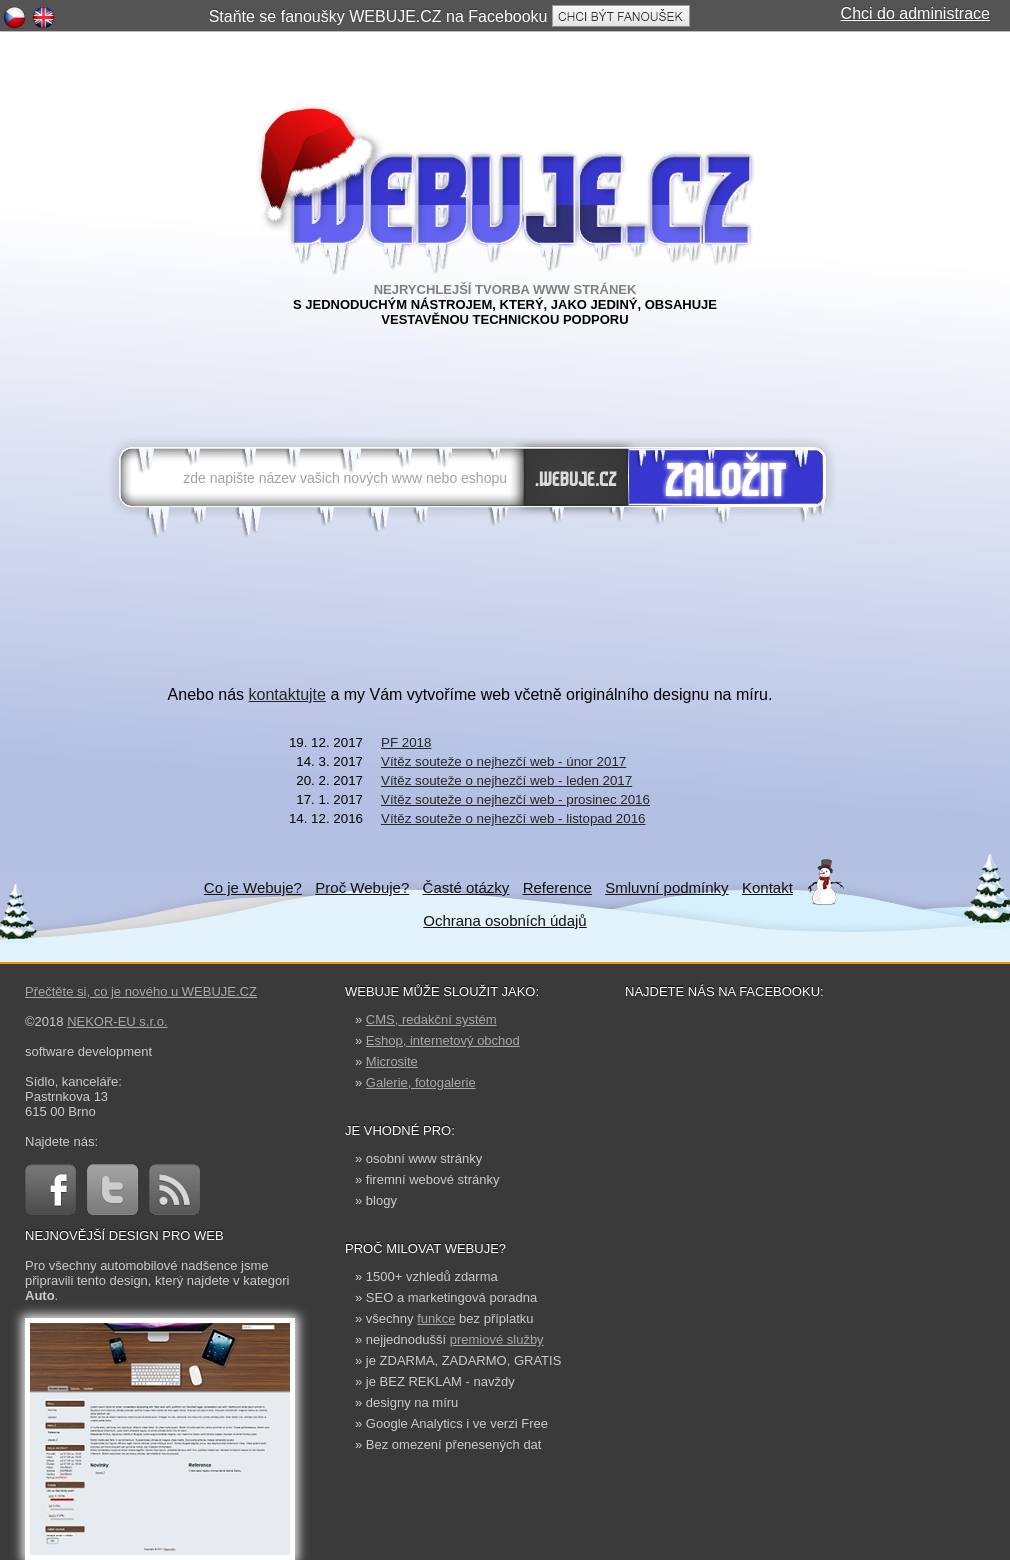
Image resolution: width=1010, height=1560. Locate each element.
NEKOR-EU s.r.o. (117, 1021)
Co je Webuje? (253, 887)
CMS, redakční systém (431, 1019)
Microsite (392, 1061)
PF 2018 (406, 742)
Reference (557, 887)
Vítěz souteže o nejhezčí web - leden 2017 (506, 780)
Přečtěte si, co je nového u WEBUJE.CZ (141, 991)
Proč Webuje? (362, 887)
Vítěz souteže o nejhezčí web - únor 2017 (503, 761)
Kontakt (767, 887)
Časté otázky (466, 887)
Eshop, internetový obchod (443, 1040)
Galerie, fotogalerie (421, 1082)
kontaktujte (287, 694)
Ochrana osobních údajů (504, 920)
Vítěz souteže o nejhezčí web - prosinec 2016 (515, 799)
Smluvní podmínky (666, 887)
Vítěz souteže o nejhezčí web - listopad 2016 (513, 818)
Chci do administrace (915, 13)
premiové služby (497, 1339)
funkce (436, 1318)
